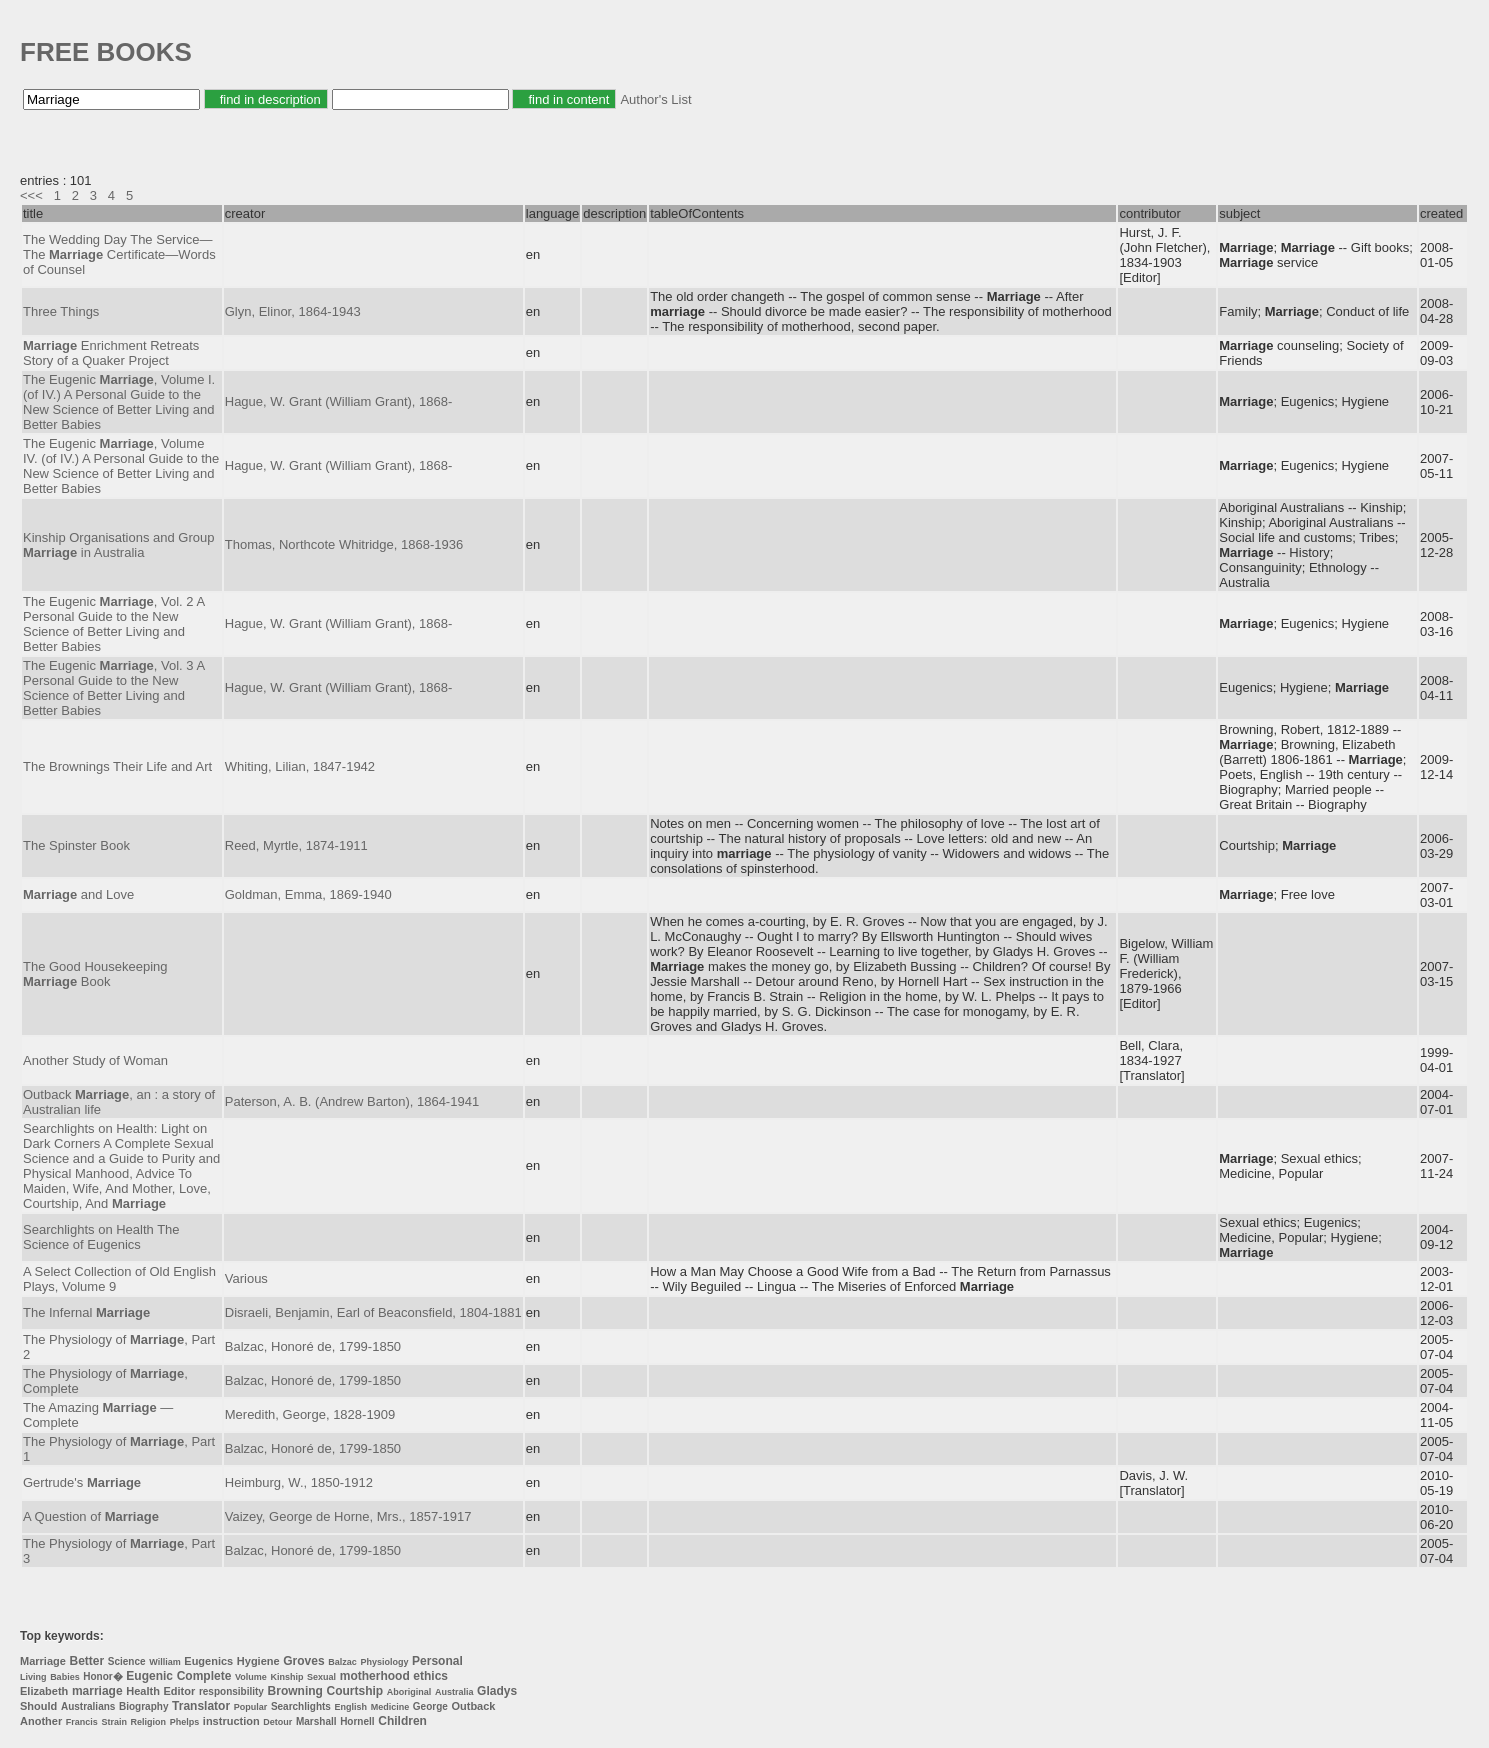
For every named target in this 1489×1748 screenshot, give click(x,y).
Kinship (286, 1677)
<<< (31, 195)
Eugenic (149, 1676)
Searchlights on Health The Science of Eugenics (101, 1237)
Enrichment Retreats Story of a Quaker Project (111, 353)
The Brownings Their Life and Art (117, 766)
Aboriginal (409, 1692)
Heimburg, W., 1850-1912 (299, 1482)
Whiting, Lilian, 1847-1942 (300, 766)
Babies (65, 1677)
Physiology (384, 1662)
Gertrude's (82, 1482)
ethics (430, 1676)
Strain (114, 1722)
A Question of (91, 1516)
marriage (97, 1691)
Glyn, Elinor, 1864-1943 (293, 311)
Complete (204, 1676)
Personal (437, 1661)
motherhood (375, 1676)
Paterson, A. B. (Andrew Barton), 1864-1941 (352, 1101)
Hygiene (258, 1661)
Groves (303, 1661)
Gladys (497, 1691)
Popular (251, 1707)
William (164, 1662)
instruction (231, 1721)
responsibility (231, 1691)
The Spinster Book (76, 845)
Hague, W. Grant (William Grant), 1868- (339, 401)
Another (41, 1721)
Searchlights (301, 1706)
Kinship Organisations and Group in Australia (119, 545)
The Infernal (86, 1312)
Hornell (357, 1721)
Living (33, 1677)
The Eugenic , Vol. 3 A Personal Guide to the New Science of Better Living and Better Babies (113, 688)
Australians (88, 1706)
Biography (143, 1706)
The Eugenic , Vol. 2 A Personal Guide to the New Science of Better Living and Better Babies (113, 624)
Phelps (185, 1722)
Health (143, 1691)
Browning (295, 1691)
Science (127, 1661)
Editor (180, 1691)
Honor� (102, 1676)
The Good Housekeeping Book (95, 974)
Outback (473, 1706)
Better (86, 1661)
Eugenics (208, 1661)
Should (38, 1706)
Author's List (655, 99)
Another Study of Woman (95, 1060)
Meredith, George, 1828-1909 (310, 1414)
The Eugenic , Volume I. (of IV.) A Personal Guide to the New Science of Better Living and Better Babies (119, 402)
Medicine (390, 1707)
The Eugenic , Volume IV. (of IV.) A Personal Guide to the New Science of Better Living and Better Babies (121, 466)
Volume (251, 1677)
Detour (277, 1722)
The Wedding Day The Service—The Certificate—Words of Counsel (119, 254)
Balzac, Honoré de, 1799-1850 (313, 1346)
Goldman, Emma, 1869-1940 (308, 894)
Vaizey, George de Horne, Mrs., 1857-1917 (348, 1516)
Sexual (321, 1677)
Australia (454, 1692)
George (430, 1706)
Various (246, 1278)
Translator (201, 1706)
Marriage (43, 1661)
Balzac (342, 1662)
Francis (82, 1722)
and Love (78, 894)
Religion (149, 1722)
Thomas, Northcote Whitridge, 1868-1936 (344, 544)
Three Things (61, 311)
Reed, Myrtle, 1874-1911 (296, 845)
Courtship (355, 1691)
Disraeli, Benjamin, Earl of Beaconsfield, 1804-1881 (373, 1312)
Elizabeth (44, 1691)
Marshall (316, 1721)
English (351, 1707)
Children (402, 1721)
